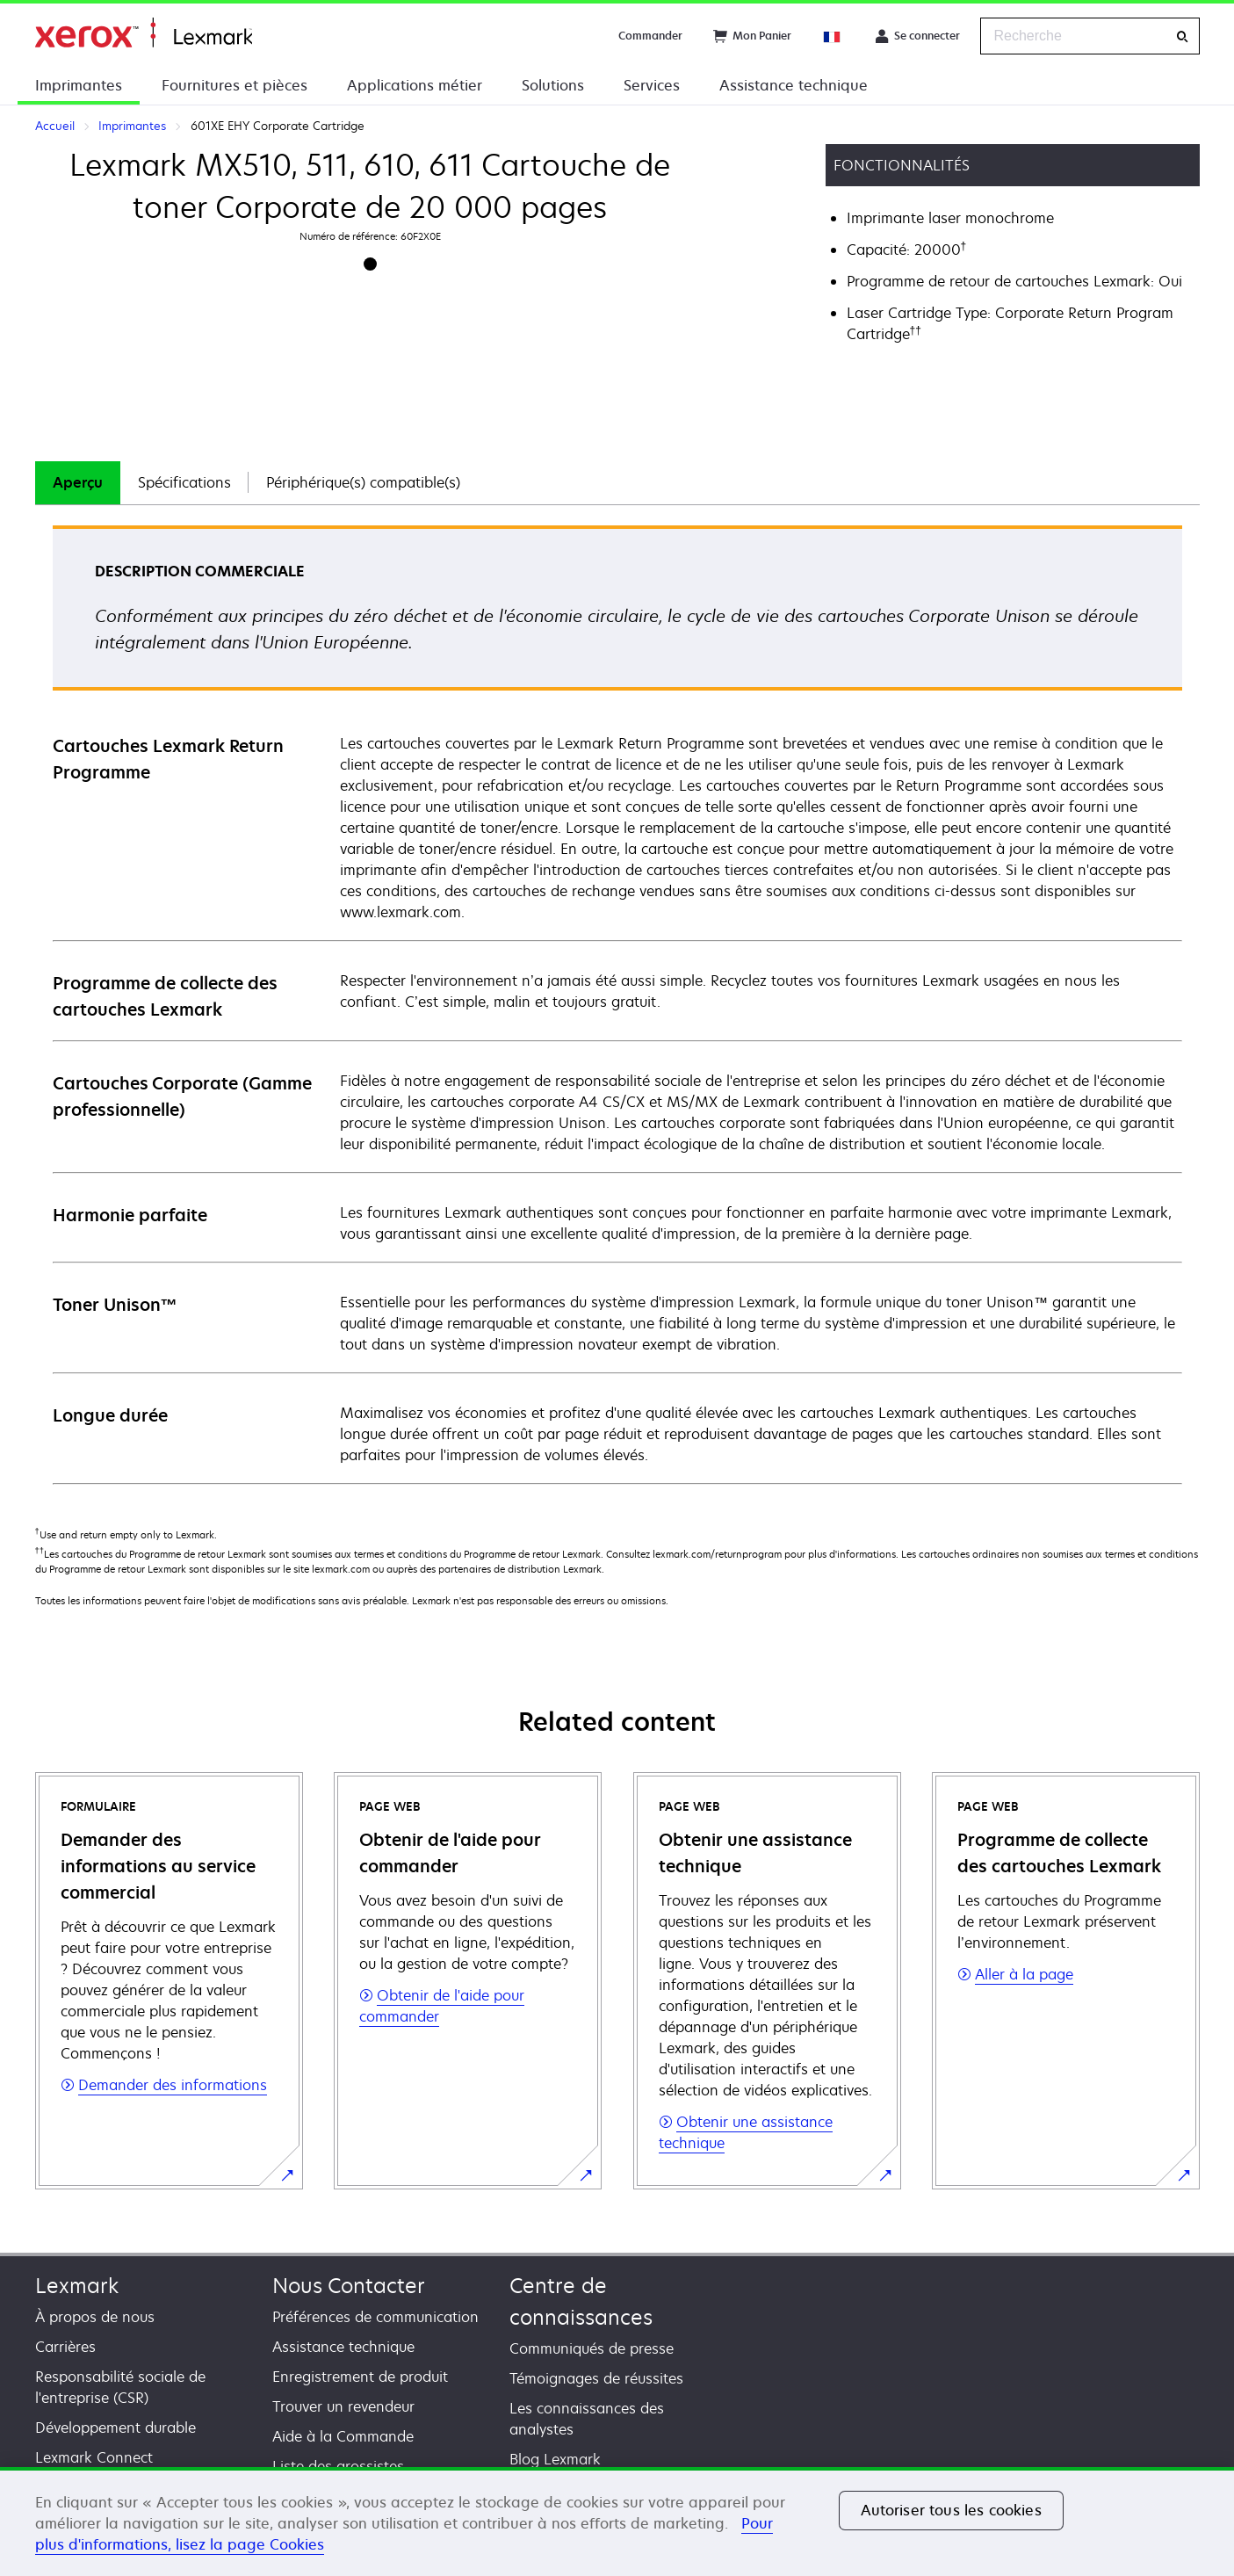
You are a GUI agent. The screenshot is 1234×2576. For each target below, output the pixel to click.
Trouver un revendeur (343, 2406)
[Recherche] (1182, 36)
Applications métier (414, 85)
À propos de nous (95, 2316)
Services (652, 85)
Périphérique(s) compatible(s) (363, 482)
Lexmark (77, 2285)
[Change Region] (833, 36)
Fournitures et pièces (234, 85)
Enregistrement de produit (360, 2376)
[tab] (77, 482)
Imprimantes (78, 85)
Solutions (553, 85)
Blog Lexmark (555, 2459)
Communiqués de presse (591, 2348)
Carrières (65, 2346)
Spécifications (184, 482)
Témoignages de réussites (596, 2378)
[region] (617, 2521)
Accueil (143, 33)
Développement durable (115, 2427)
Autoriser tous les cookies (951, 2510)
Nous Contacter (348, 2285)
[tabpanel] (617, 1003)
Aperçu (78, 482)
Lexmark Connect (94, 2457)
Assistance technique (793, 85)
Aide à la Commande (343, 2436)
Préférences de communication (375, 2316)
